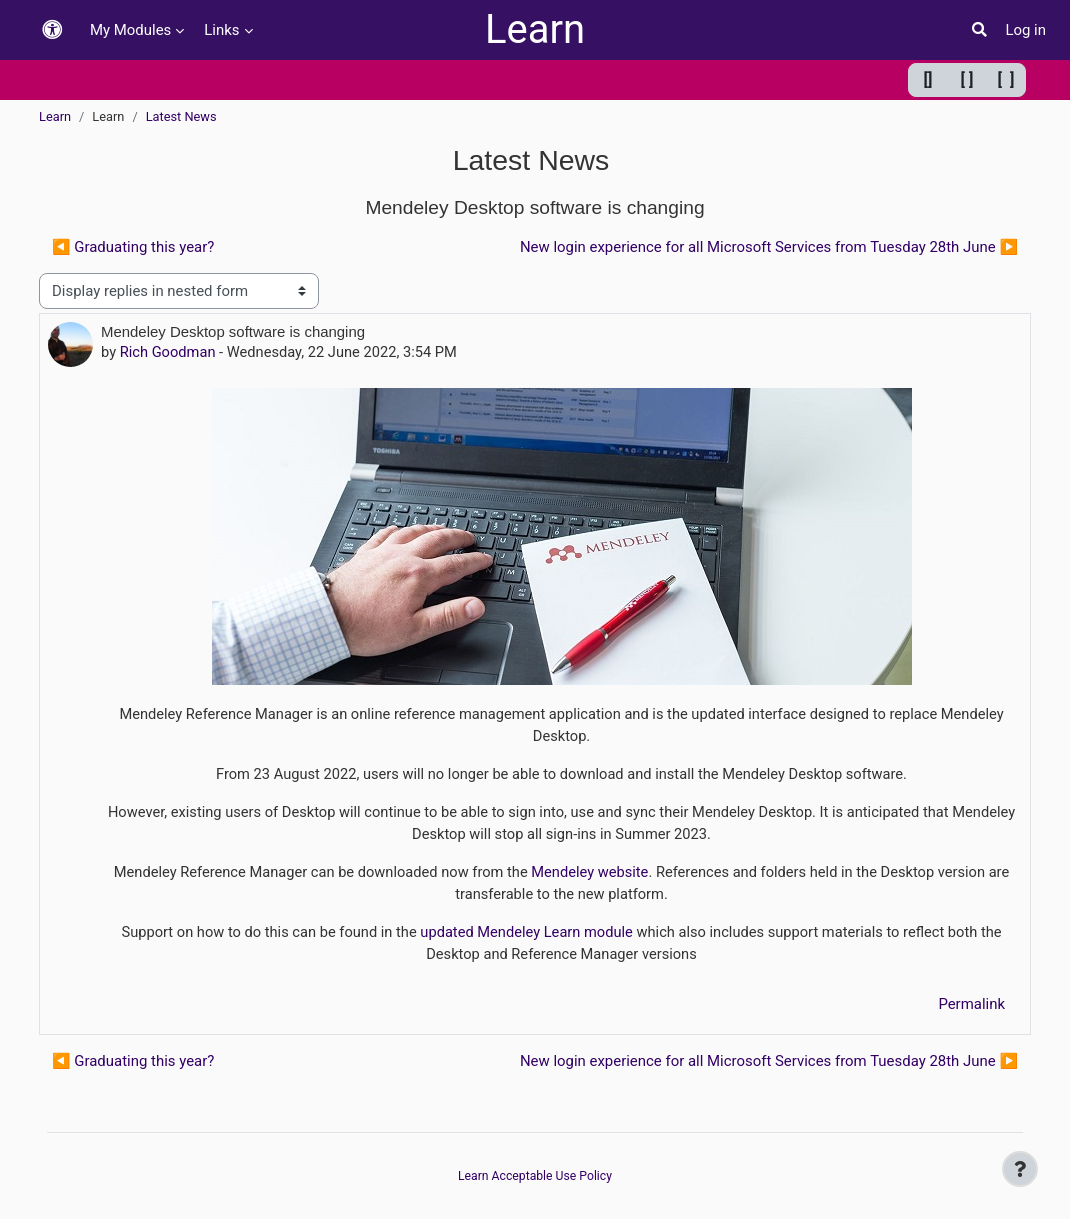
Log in (1025, 30)
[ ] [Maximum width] (1006, 79)
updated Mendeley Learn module (525, 936)
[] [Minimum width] (928, 79)
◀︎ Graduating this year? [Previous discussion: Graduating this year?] (133, 247)
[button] (52, 30)
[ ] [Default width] (967, 79)
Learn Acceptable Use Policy (535, 1176)
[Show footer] (1020, 1169)
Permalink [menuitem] (971, 1007)
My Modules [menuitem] (130, 30)
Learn (535, 29)
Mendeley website (590, 875)
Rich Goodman (169, 353)
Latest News (181, 116)
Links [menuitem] (221, 30)
